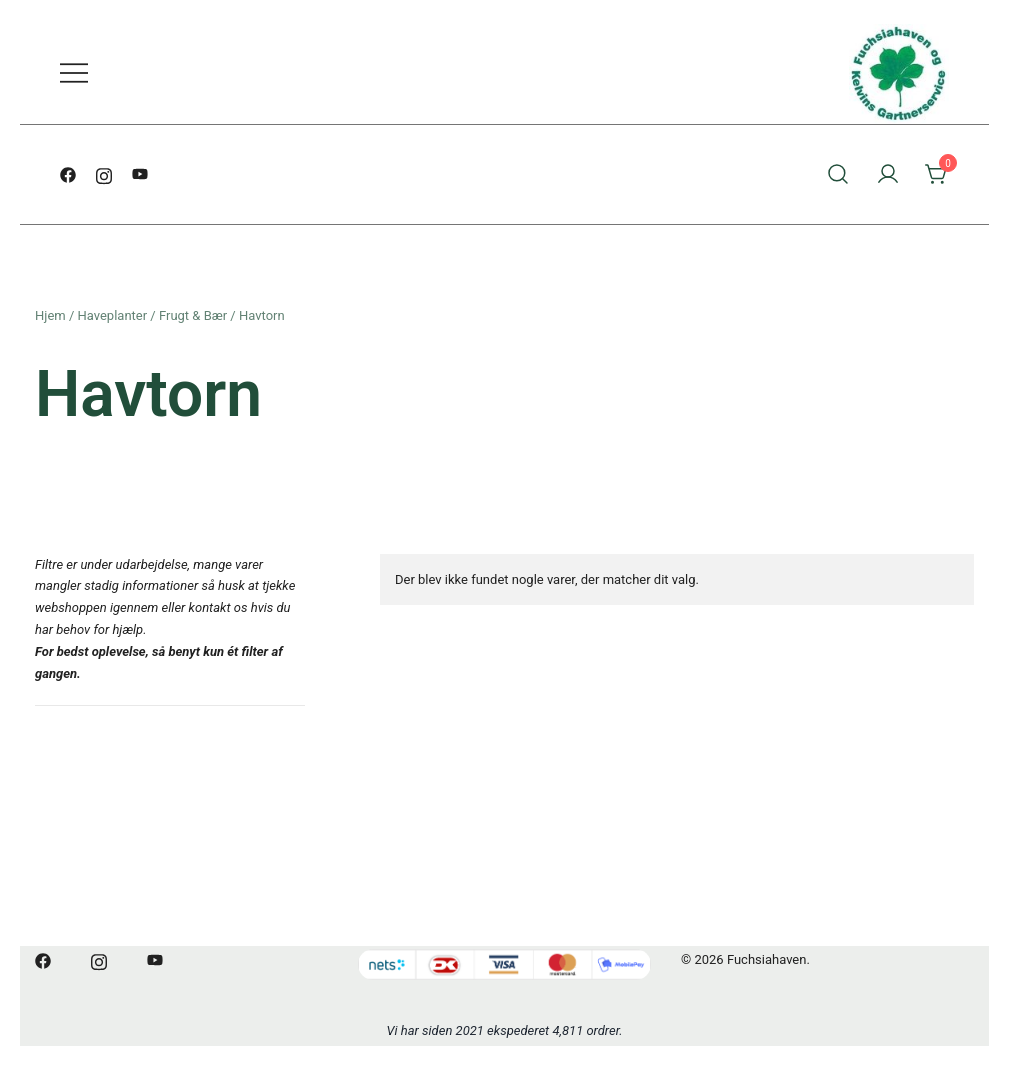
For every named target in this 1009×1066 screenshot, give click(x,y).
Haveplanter (113, 315)
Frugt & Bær (193, 315)
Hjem (50, 315)
